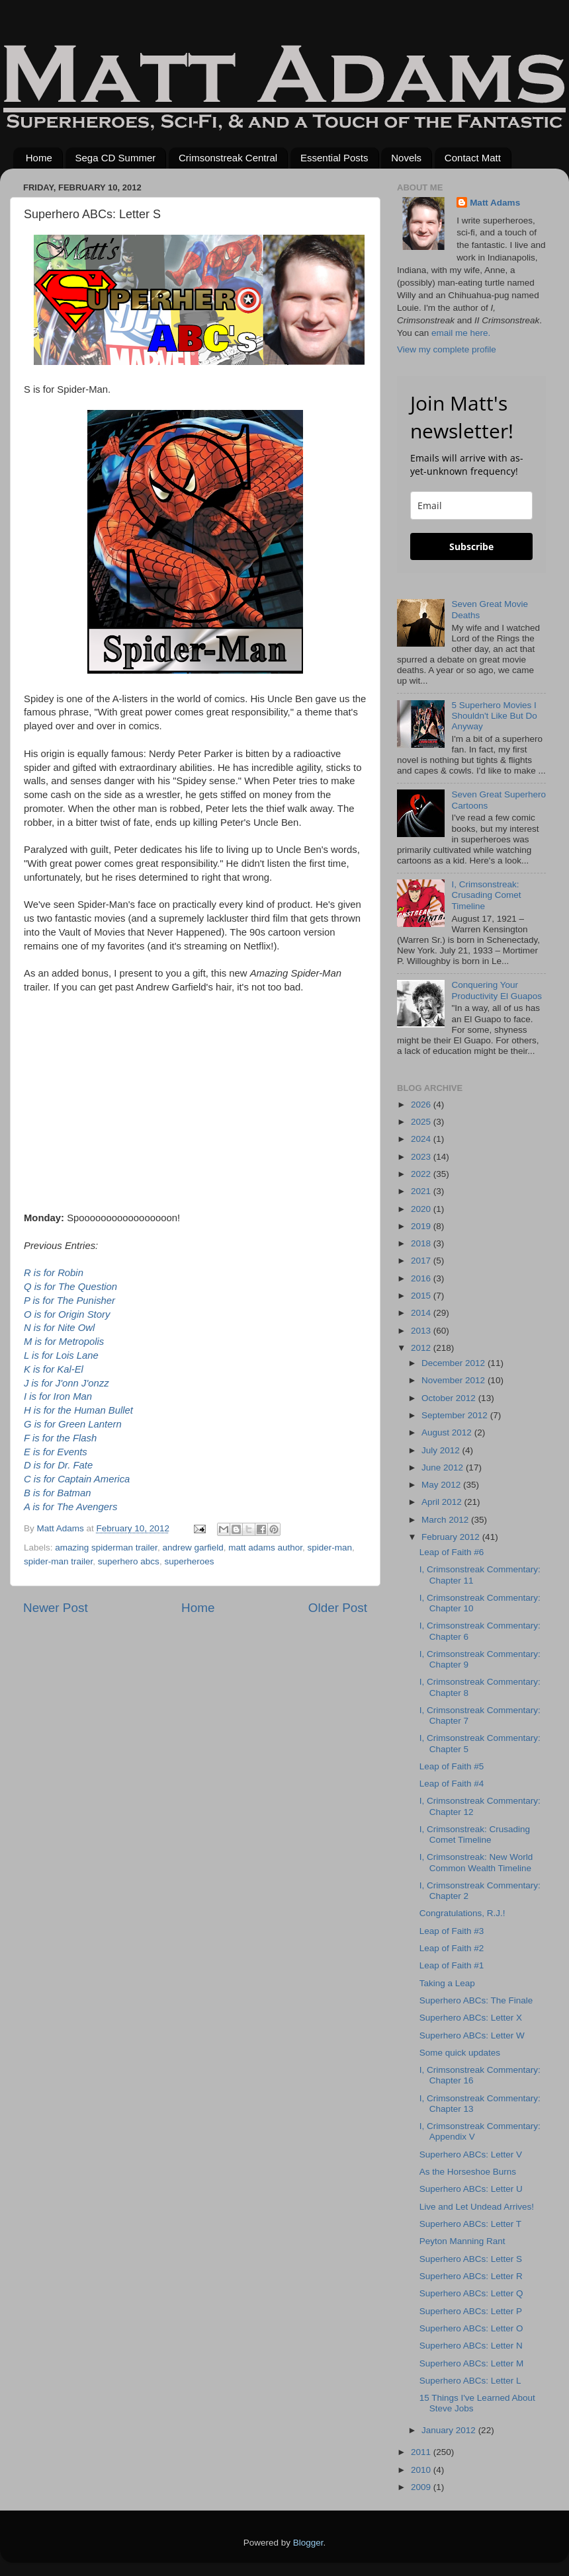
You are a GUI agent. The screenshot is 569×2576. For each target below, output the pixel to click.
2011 (422, 2452)
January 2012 (449, 2430)
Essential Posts (334, 157)
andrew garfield (192, 1547)
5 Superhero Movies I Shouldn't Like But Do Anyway (494, 715)
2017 (422, 1261)
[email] (471, 505)
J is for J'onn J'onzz (66, 1383)
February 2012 (451, 1537)
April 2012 (442, 1502)
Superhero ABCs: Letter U (471, 2189)
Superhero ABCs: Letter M (471, 2363)
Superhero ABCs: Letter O (471, 2328)
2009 (422, 2487)
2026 (422, 1104)
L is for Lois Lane (61, 1355)
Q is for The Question (70, 1286)
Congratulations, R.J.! (462, 1913)
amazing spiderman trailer (106, 1547)
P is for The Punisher (69, 1300)
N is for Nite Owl (59, 1327)
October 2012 (449, 1398)
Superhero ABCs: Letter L (470, 2381)
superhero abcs (128, 1561)
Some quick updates (459, 2053)
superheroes (189, 1561)
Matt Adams (495, 203)
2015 (422, 1296)
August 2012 (447, 1432)
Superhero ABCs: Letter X (470, 2018)
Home (39, 157)
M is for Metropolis (64, 1341)
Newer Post (55, 1608)
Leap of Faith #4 (451, 1784)
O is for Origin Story (67, 1314)
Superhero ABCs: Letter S (470, 2259)
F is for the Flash (60, 1438)
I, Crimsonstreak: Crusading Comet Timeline (486, 894)
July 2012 (441, 1450)
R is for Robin (53, 1273)
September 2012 (455, 1415)
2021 (422, 1191)
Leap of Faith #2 (451, 1948)
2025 (422, 1122)
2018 (422, 1243)
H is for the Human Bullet (78, 1410)
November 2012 (454, 1380)
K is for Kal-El (53, 1369)
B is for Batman (57, 1493)
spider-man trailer (58, 1561)
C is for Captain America (77, 1479)
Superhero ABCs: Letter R (471, 2276)
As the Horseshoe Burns (467, 2172)
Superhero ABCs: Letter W (472, 2035)
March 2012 (446, 1520)
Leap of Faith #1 (451, 1965)
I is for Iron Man (58, 1396)
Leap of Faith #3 (451, 1931)
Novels (406, 157)
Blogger (308, 2543)
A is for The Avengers (70, 1507)
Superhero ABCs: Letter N (471, 2346)
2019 (422, 1226)
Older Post (337, 1608)
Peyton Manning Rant (462, 2241)
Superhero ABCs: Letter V (470, 2154)
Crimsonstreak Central (228, 157)
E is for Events (55, 1452)
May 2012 (442, 1485)
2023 (422, 1157)
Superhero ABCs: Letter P (470, 2311)
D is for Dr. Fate (58, 1465)
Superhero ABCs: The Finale (476, 2000)
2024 (422, 1139)
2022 (422, 1174)
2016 (422, 1278)
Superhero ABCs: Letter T (470, 2224)
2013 (422, 1331)
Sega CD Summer (115, 157)
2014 (422, 1313)
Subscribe (471, 546)
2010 (422, 2470)
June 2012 (443, 1467)
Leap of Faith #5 (451, 1766)
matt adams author (265, 1547)
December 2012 (454, 1363)
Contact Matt (473, 157)
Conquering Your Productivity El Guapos (496, 990)
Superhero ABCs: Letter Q (471, 2293)
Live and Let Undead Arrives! (476, 2207)
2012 (422, 1348)
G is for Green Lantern (73, 1424)
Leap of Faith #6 (451, 1552)
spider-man (330, 1547)
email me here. (460, 333)
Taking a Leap (447, 1983)
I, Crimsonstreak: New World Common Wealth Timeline (476, 1862)
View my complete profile (446, 349)
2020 (422, 1209)
